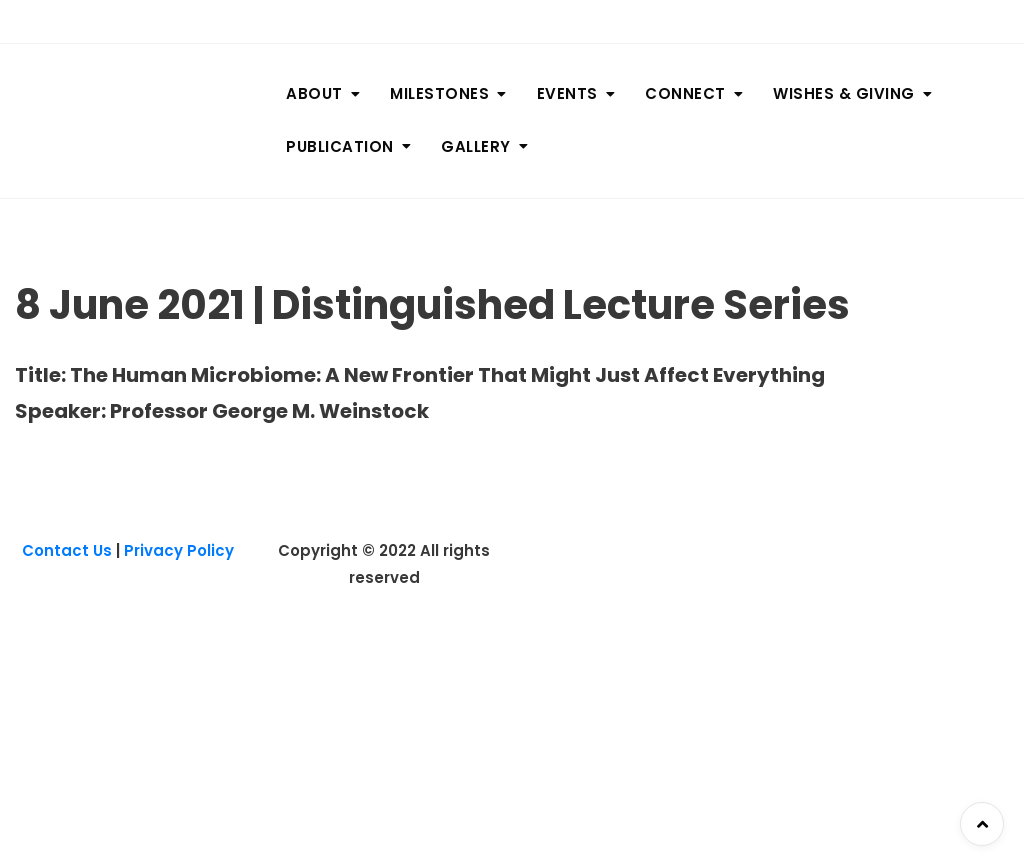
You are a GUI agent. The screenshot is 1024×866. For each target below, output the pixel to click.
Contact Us (67, 550)
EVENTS (567, 93)
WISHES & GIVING (844, 93)
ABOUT (314, 93)
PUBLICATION (340, 146)
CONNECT (685, 93)
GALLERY (476, 146)
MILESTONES (439, 93)
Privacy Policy (179, 550)
